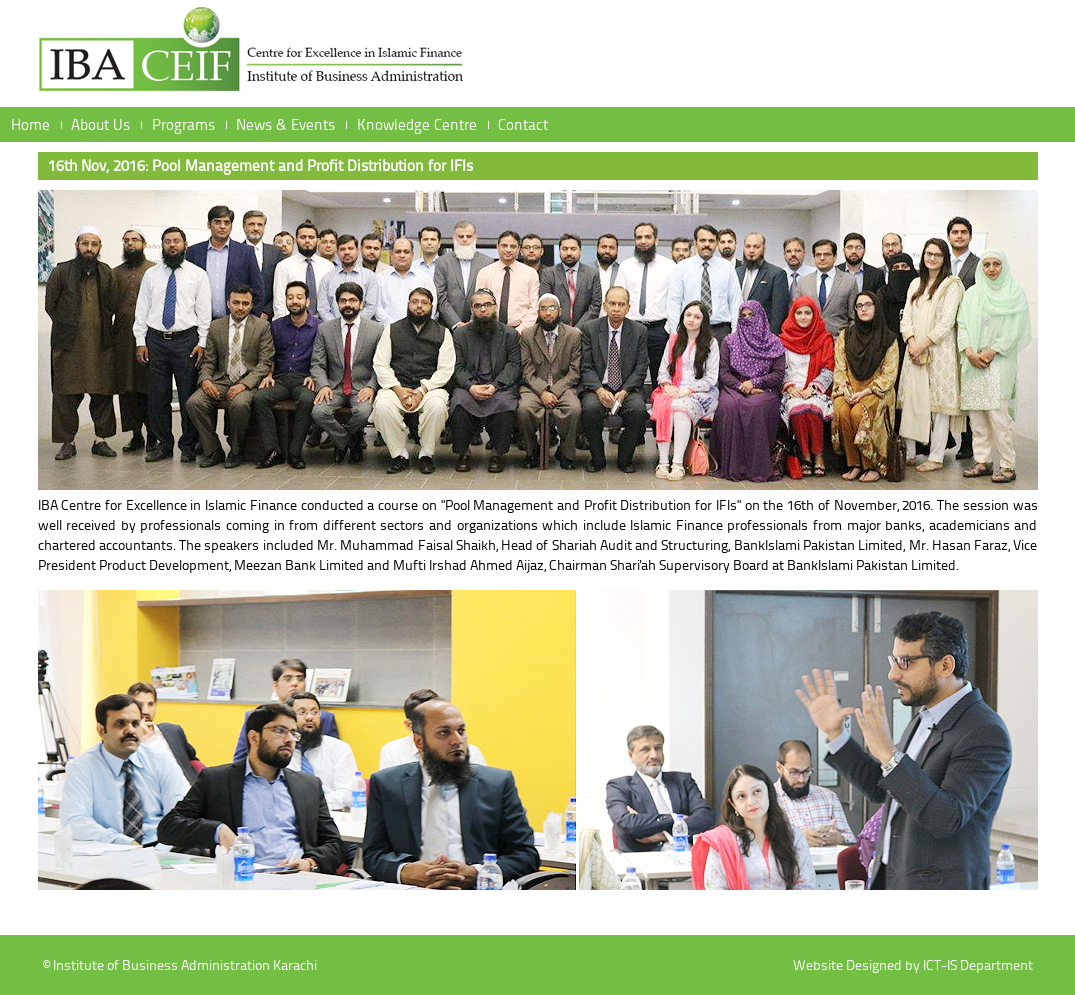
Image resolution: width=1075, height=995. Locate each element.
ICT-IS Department (978, 964)
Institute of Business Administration (252, 56)
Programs (183, 124)
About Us (100, 124)
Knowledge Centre (417, 124)
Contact (523, 124)
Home (30, 124)
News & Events (285, 124)
